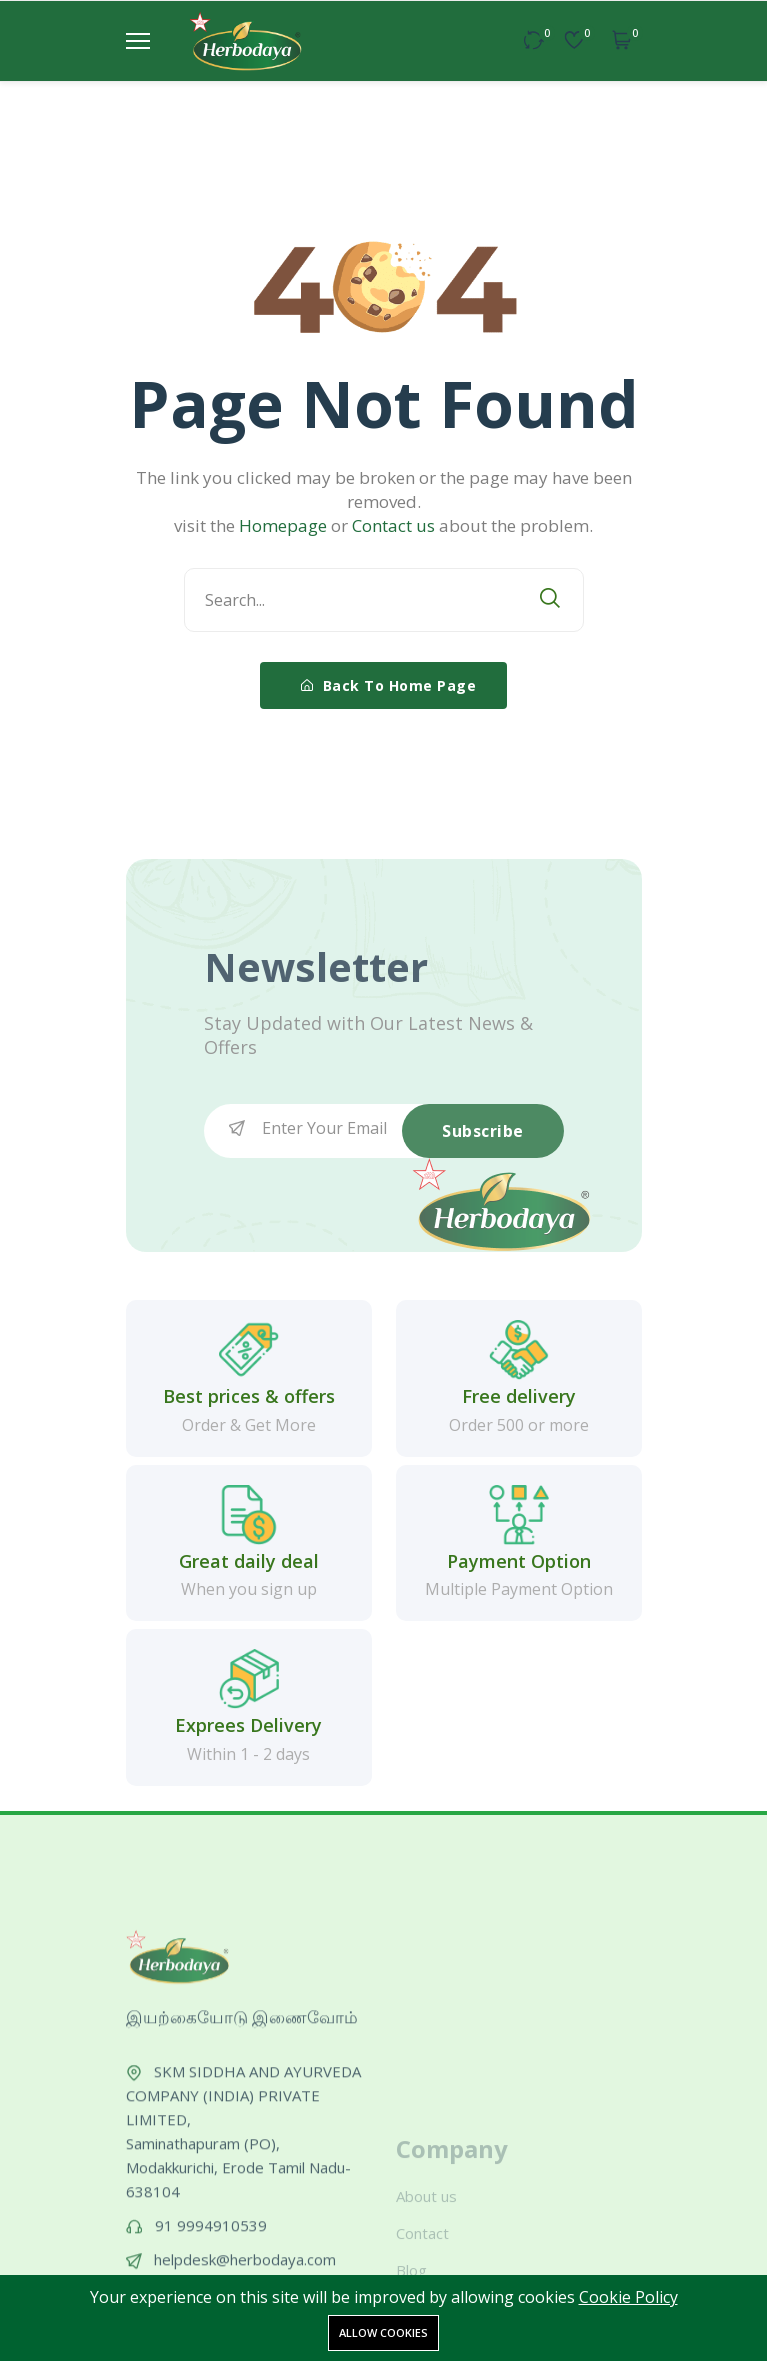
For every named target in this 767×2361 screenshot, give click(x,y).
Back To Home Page (389, 685)
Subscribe (483, 1131)
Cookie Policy (628, 2297)
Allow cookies (383, 2332)
